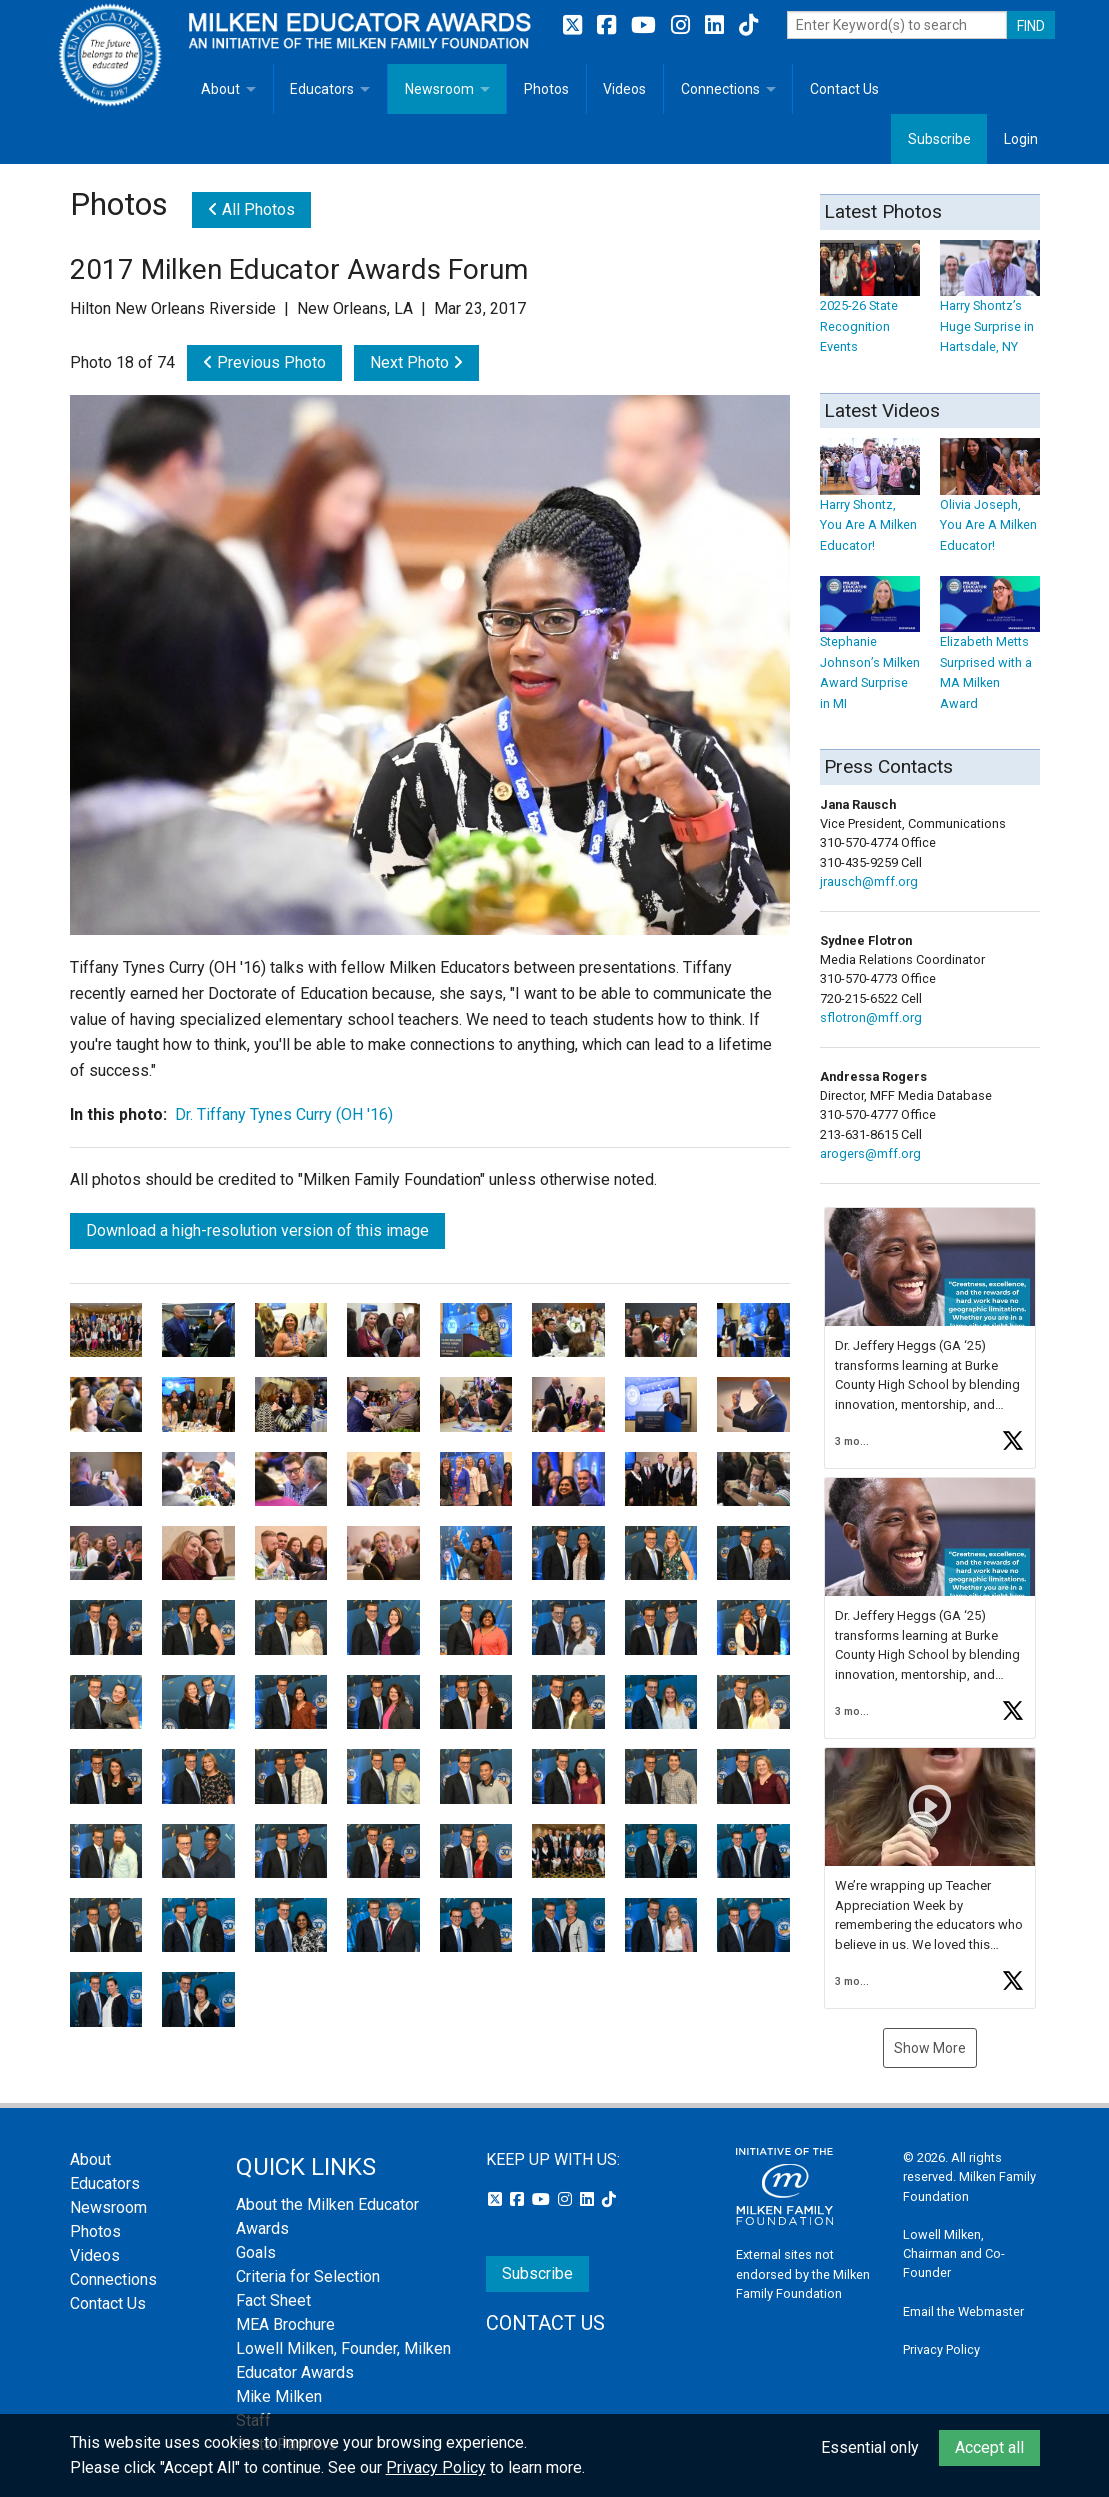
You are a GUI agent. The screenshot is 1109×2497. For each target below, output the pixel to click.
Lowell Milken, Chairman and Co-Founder (954, 2253)
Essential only (870, 2447)
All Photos (251, 209)
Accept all (989, 2447)
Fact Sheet (273, 2300)
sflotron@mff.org (871, 1017)
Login (1021, 139)
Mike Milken (279, 2396)
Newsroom (439, 89)
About (220, 89)
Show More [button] (930, 2048)
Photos (546, 89)
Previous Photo (264, 362)
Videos (624, 89)
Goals (256, 2252)
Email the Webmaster (963, 2311)
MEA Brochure (285, 2324)
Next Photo (416, 362)
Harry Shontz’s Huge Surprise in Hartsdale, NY (990, 306)
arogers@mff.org (870, 1153)
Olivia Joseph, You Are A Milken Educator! (990, 505)
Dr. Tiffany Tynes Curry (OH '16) (284, 1114)
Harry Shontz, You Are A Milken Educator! (870, 505)
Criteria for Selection (308, 2276)
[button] (930, 1338)
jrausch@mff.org (869, 881)
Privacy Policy (941, 2349)
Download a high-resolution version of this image (257, 1230)
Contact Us (844, 89)
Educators (322, 89)
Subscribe (939, 139)
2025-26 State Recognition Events (870, 306)
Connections (720, 89)
